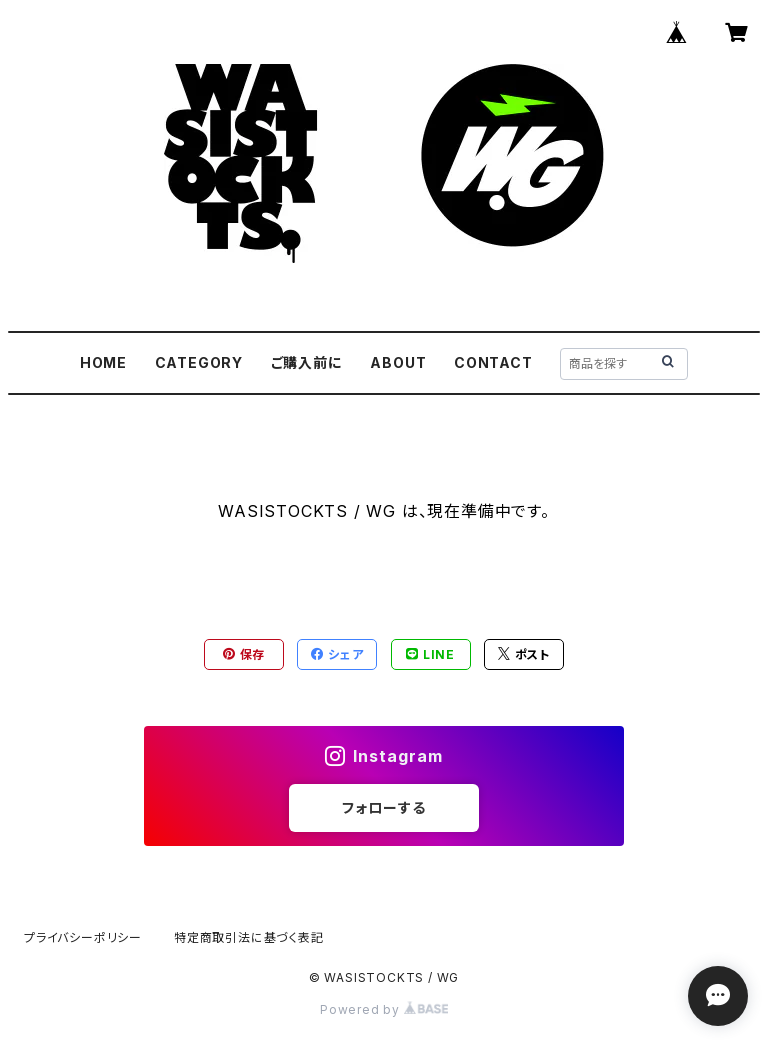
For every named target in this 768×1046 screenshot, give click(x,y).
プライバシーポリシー (83, 937)
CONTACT (493, 362)
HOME (103, 362)
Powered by (384, 1009)
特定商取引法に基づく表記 (249, 937)
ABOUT (398, 362)
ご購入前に (307, 362)
